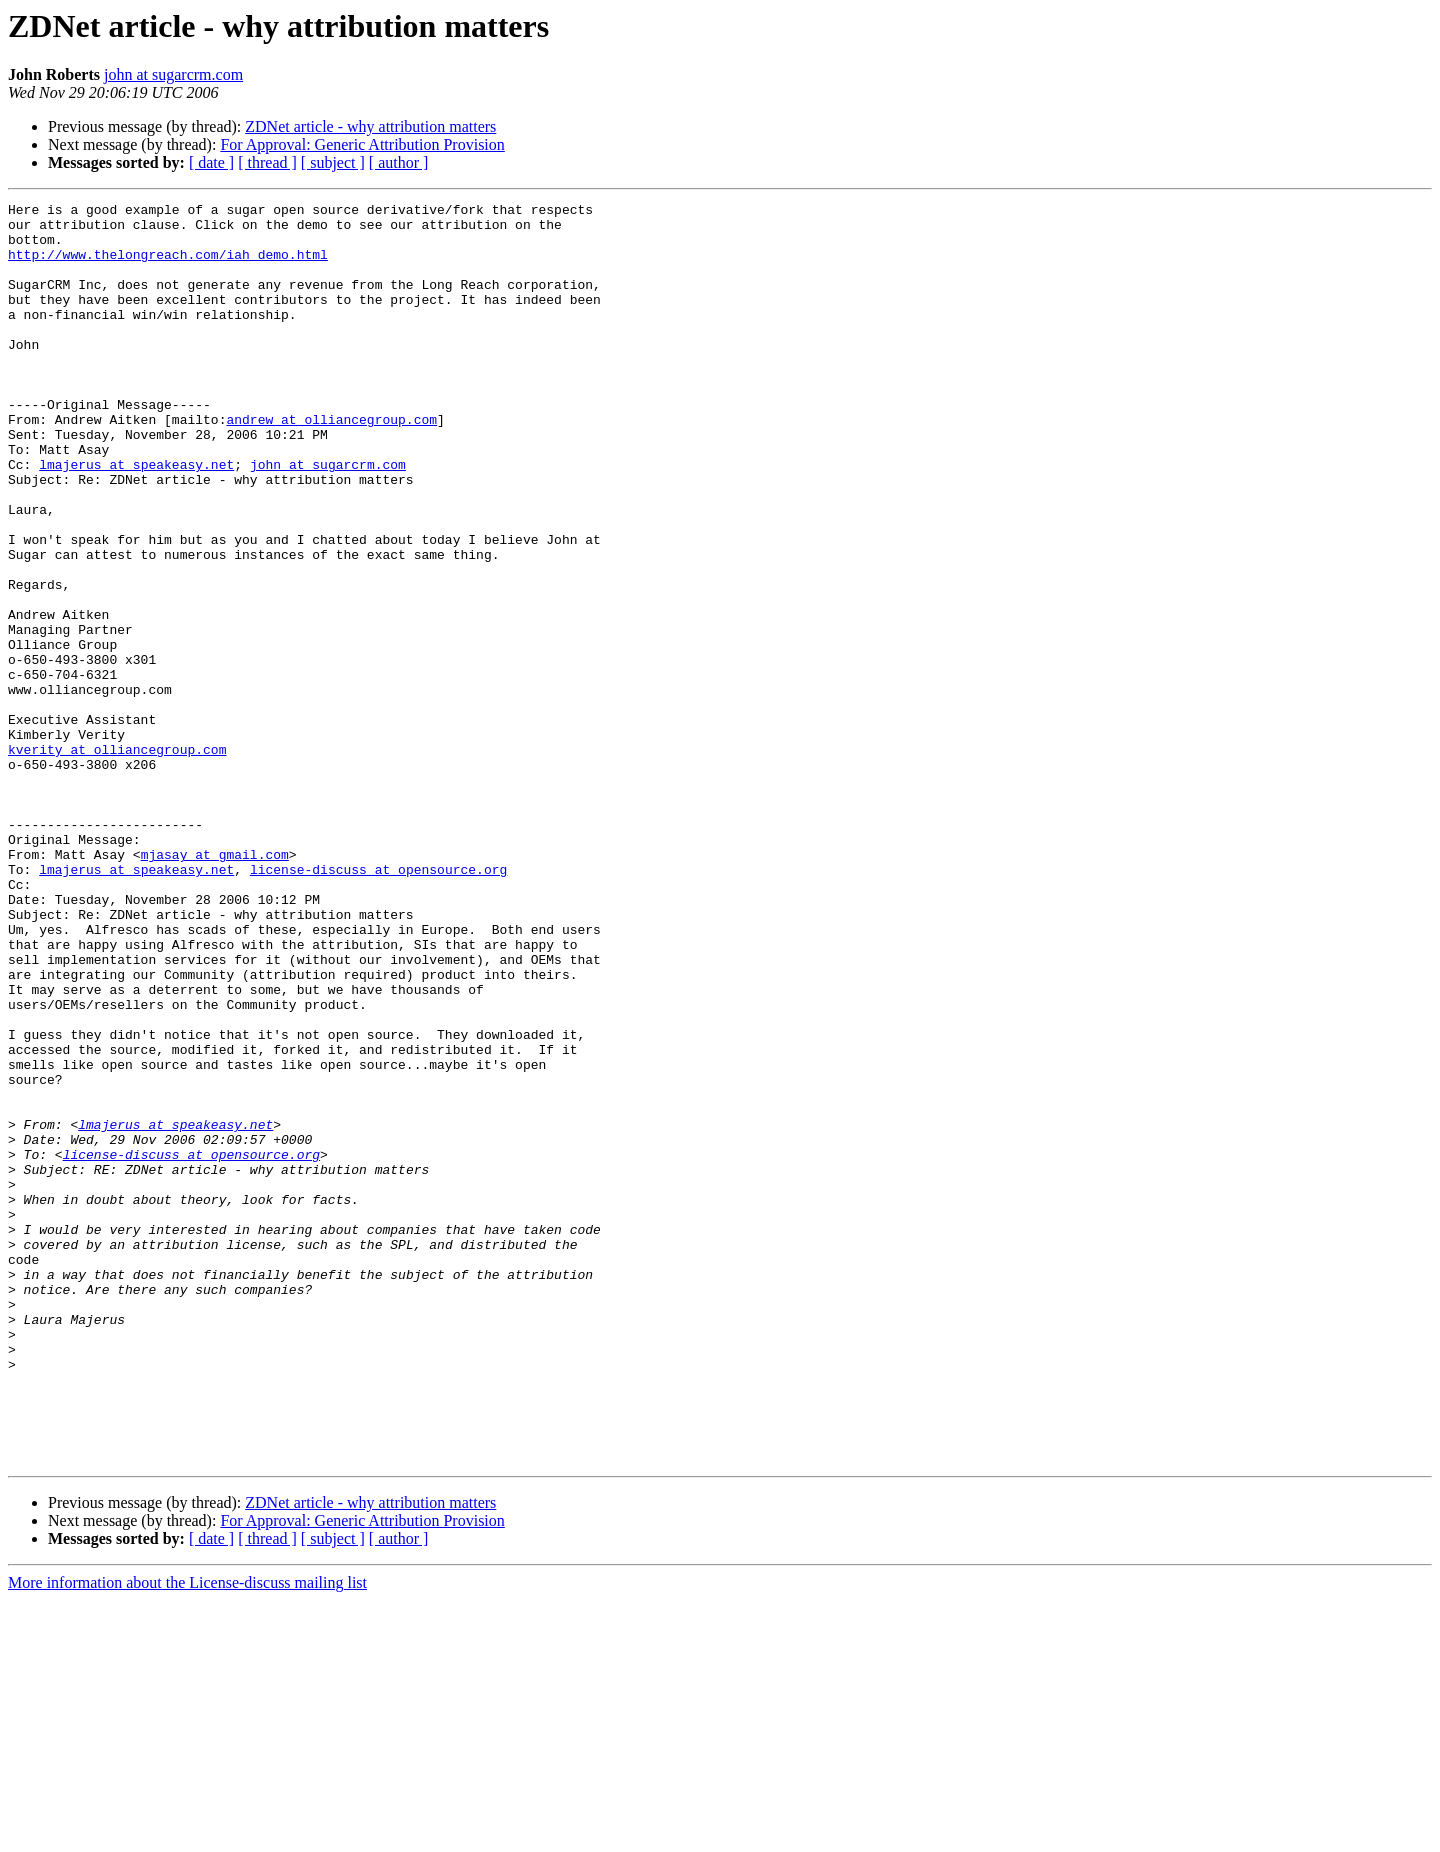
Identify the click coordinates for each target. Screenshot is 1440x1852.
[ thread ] (267, 162)
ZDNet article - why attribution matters (370, 126)
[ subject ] (333, 162)
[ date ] (211, 162)
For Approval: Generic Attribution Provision (362, 144)
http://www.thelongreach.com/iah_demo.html (168, 266)
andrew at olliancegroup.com (331, 464)
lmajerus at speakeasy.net (136, 518)
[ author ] (399, 162)
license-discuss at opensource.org (378, 1004)
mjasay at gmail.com (215, 986)
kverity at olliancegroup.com (117, 860)
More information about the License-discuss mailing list (187, 1834)
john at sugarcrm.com (173, 74)
